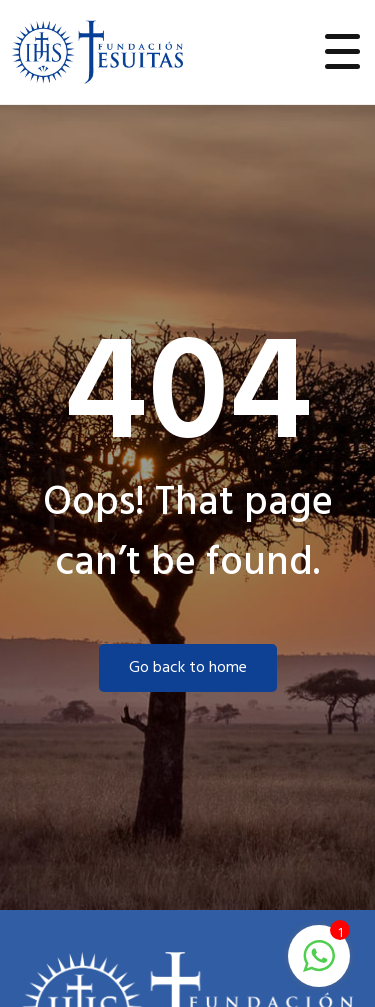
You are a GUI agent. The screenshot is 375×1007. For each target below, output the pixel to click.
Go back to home (188, 668)
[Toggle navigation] (343, 52)
